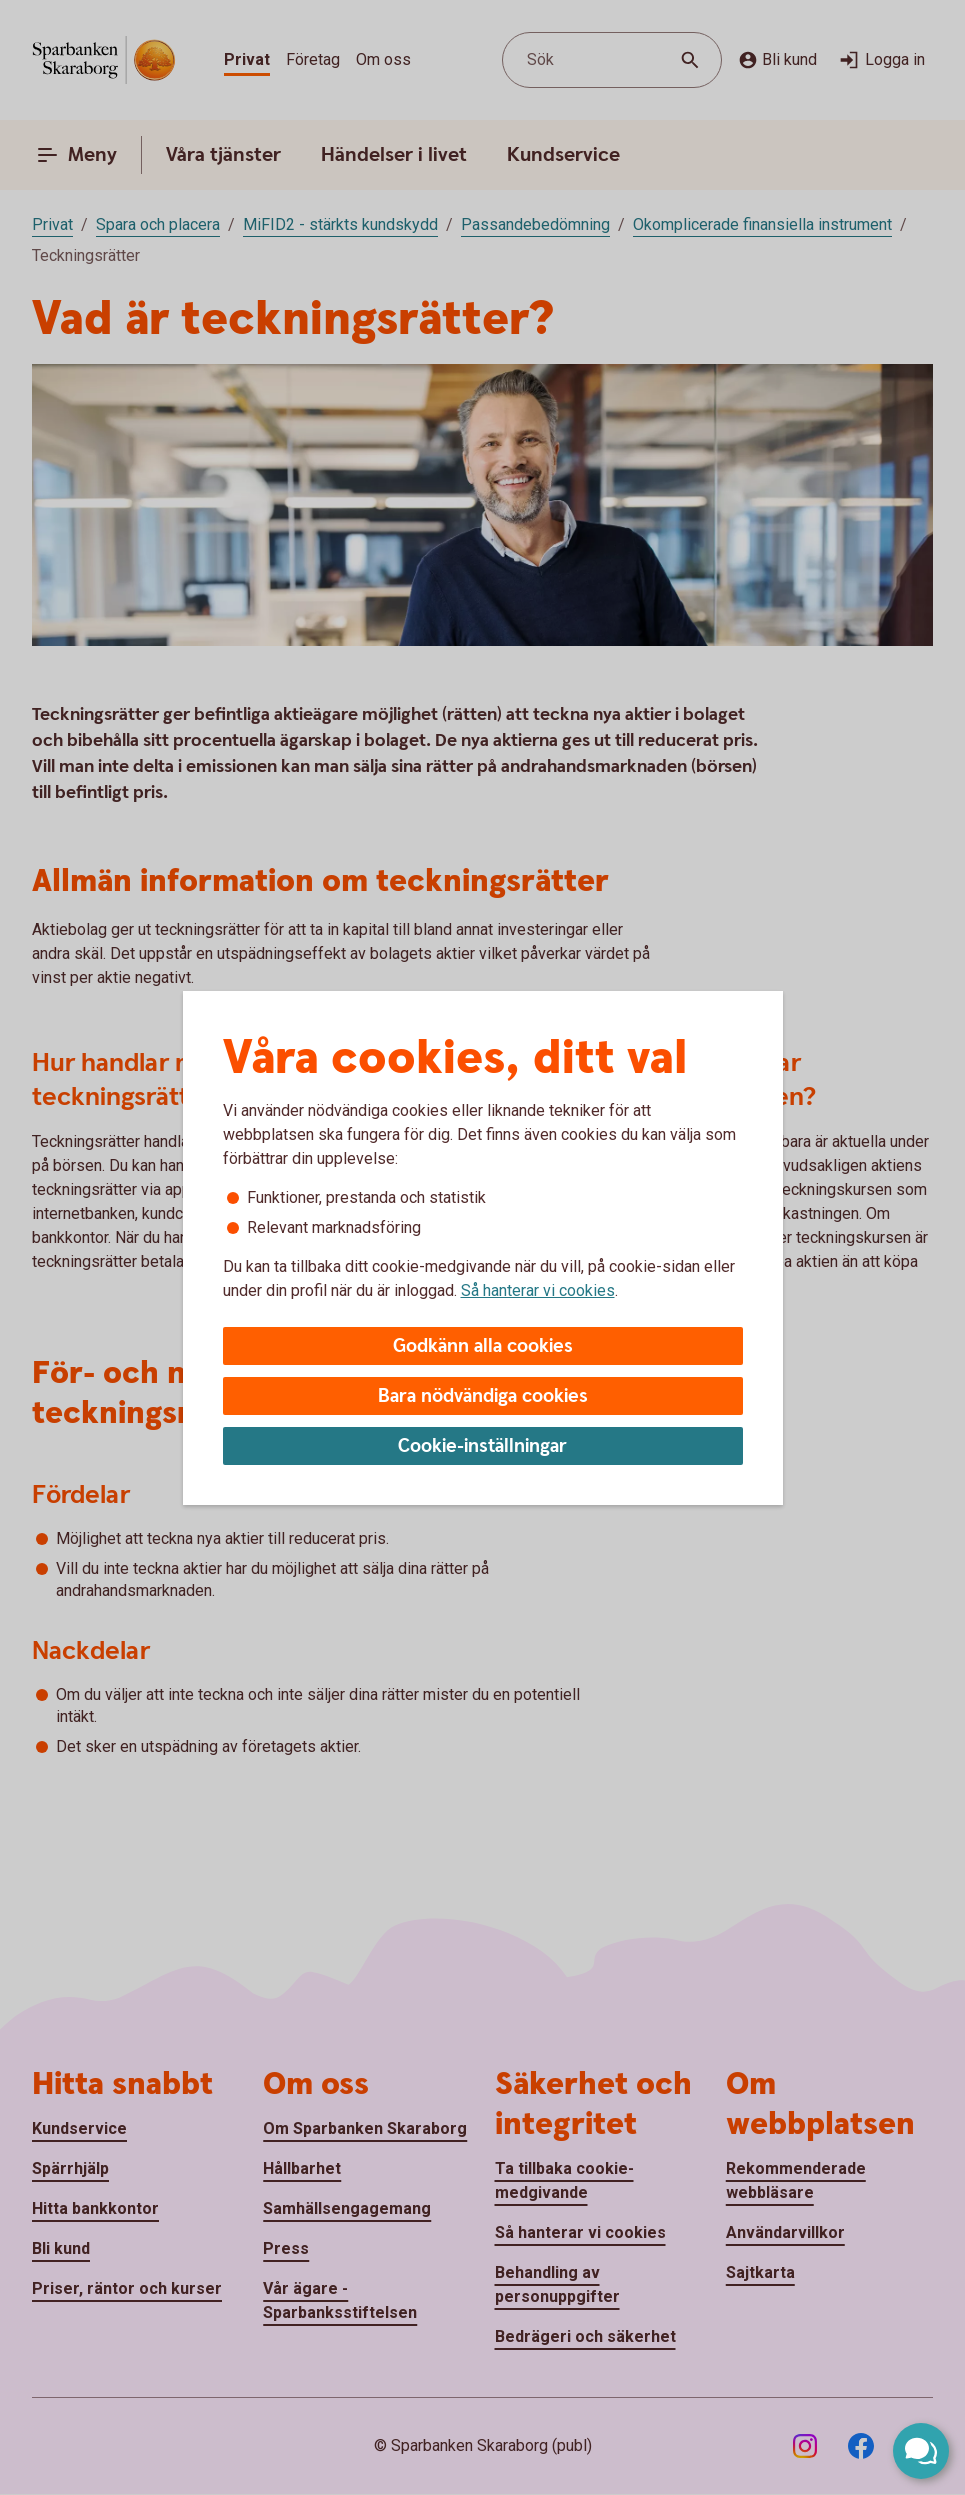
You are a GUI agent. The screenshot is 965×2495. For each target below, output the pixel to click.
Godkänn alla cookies (483, 1346)
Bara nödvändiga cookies (483, 1396)
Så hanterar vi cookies (538, 1290)
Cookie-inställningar (482, 1446)
